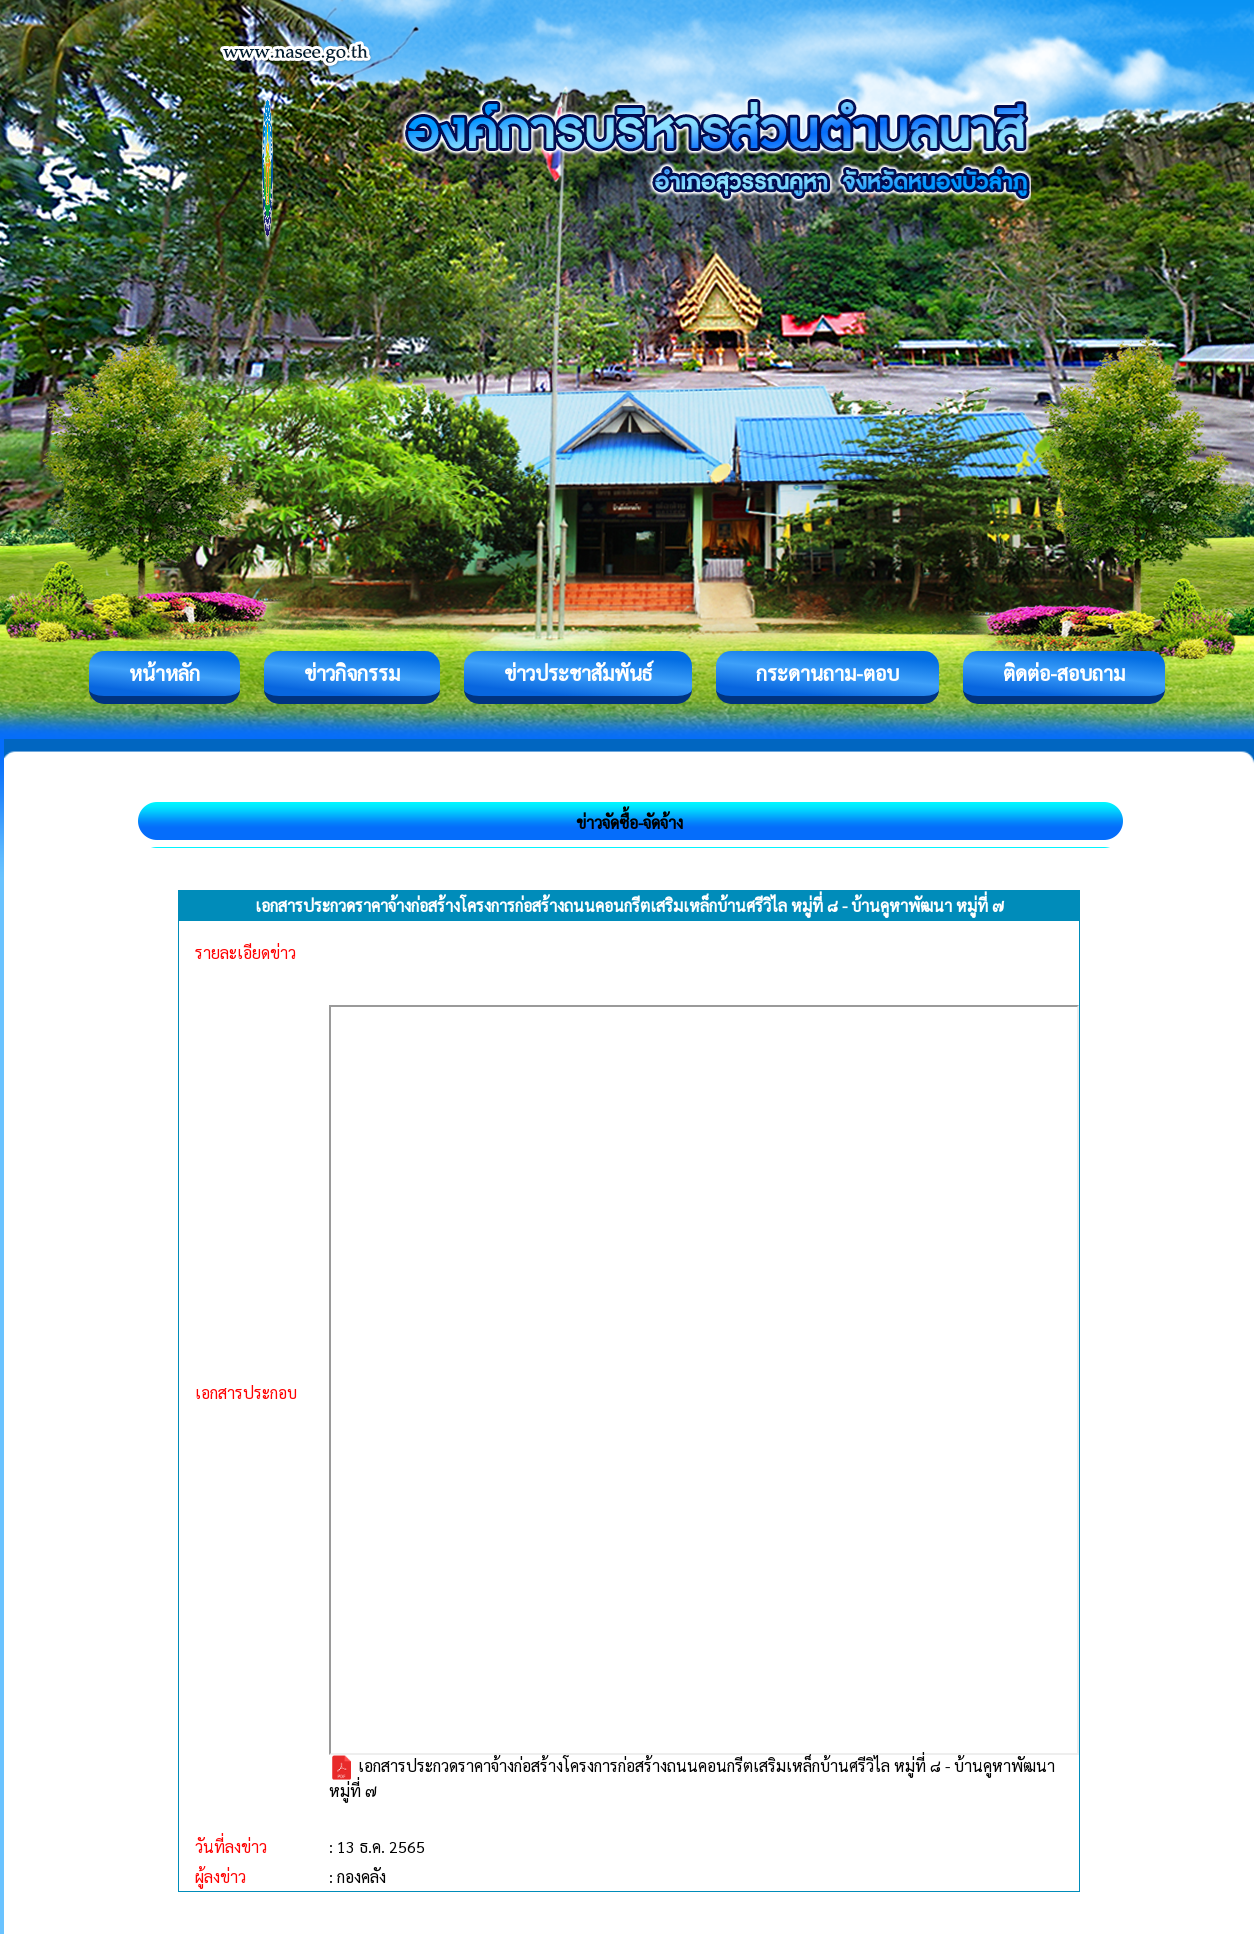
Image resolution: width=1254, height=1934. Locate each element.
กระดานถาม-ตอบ (827, 673)
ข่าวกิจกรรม (352, 673)
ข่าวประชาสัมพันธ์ (578, 673)
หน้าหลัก (164, 673)
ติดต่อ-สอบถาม (1064, 673)
